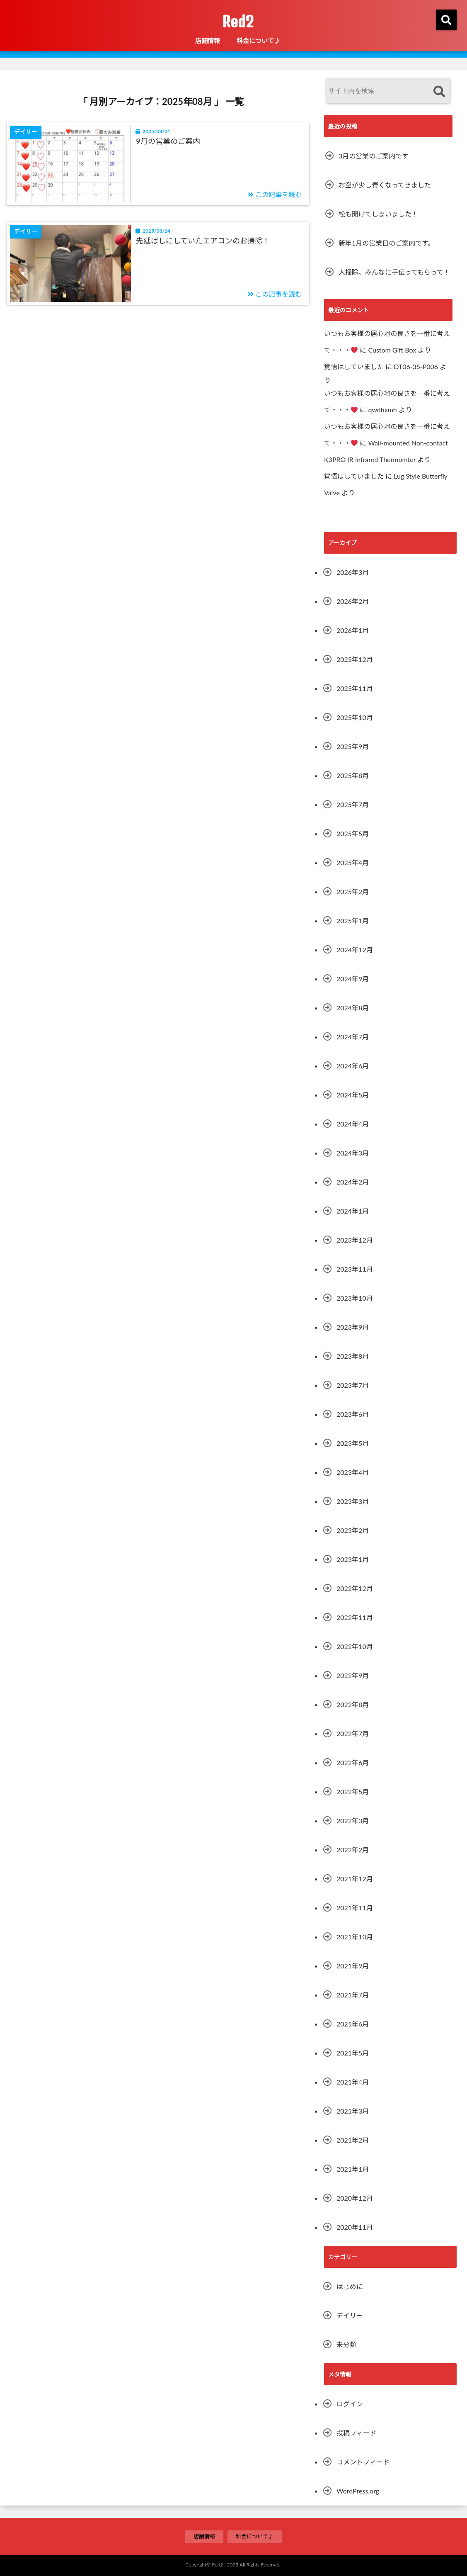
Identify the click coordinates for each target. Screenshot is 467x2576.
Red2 (238, 21)
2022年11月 (354, 1617)
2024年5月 (352, 1095)
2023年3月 (352, 1501)
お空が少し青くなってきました (385, 185)
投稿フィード (356, 2433)
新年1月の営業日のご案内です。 (386, 243)
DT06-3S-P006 (416, 366)
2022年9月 (352, 1675)
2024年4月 (352, 1124)
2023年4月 (352, 1472)
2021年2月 (352, 2140)
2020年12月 (354, 2198)
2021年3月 (352, 2111)
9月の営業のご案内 (168, 141)
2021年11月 (354, 1908)
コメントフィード (363, 2462)
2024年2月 (352, 1182)
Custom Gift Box (392, 350)
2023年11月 (354, 1269)
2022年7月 (352, 1733)
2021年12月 (354, 1879)
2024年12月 (354, 950)
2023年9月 (352, 1327)
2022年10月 (354, 1646)
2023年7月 (352, 1385)
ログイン (349, 2404)
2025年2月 (352, 891)
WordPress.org (357, 2491)
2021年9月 (352, 1966)
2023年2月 (352, 1530)
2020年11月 (354, 2227)
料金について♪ (258, 40)
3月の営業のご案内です (374, 156)
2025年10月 (354, 717)
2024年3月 (352, 1153)
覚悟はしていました (354, 366)
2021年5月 (352, 2053)
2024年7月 (352, 1037)
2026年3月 (352, 572)
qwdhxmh (382, 410)
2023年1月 (352, 1559)
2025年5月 (352, 833)
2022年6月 (352, 1762)
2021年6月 (352, 2024)
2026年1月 (352, 630)
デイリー (349, 2315)
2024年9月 (352, 979)
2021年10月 (354, 1937)
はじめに (349, 2286)
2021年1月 (352, 2169)
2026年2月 (352, 601)
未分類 (346, 2344)
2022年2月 (352, 1850)
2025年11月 (354, 688)
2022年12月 (354, 1588)
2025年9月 (352, 746)
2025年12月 (354, 659)
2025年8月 (352, 775)
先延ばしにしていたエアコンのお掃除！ (203, 240)
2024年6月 (352, 1066)
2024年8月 (352, 1008)
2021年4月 (352, 2082)
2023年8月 (352, 1356)
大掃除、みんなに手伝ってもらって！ (394, 272)
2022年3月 (352, 1820)
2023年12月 (354, 1240)
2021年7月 (352, 1995)
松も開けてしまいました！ (378, 214)
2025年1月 (352, 920)
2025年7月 (352, 804)
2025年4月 (352, 862)
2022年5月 (352, 1791)
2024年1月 (352, 1211)
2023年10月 (354, 1298)
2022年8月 (352, 1704)
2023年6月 (352, 1414)
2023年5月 (352, 1443)
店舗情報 (207, 40)
